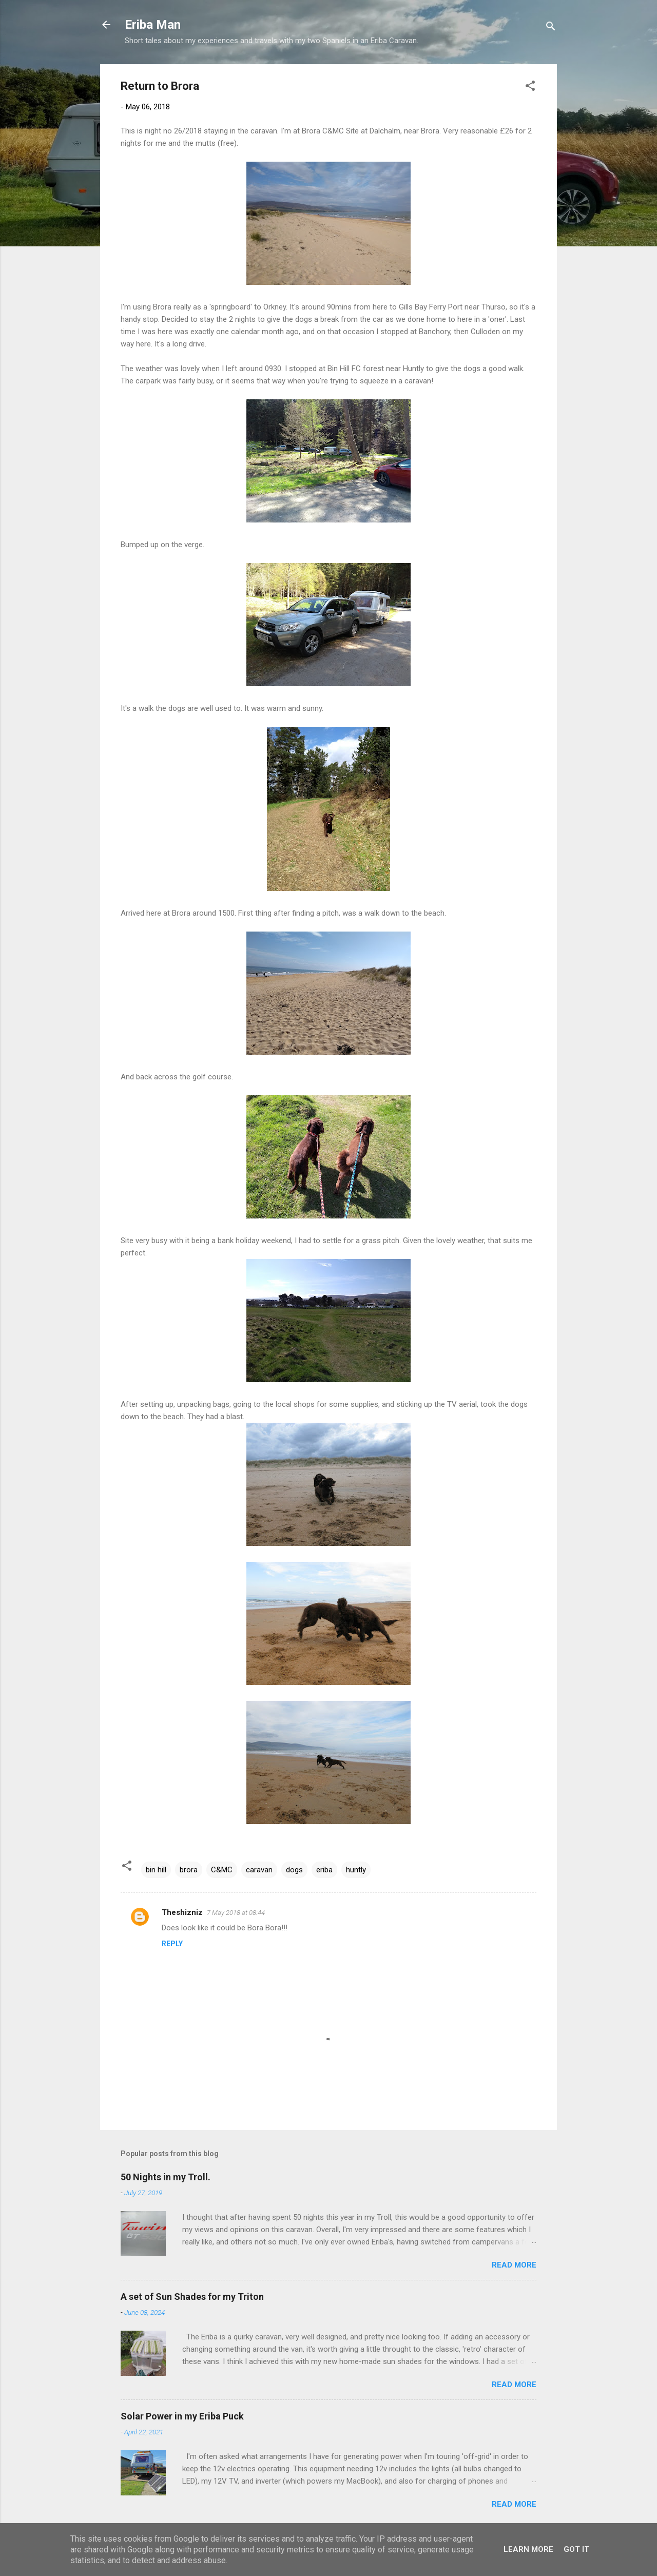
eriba (324, 1869)
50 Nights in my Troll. (165, 2177)
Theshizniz (182, 1912)
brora (189, 1869)
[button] (530, 87)
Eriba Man (153, 24)
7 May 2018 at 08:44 (236, 1912)
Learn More (528, 2549)
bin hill (156, 1869)
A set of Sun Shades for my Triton (192, 2296)
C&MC (222, 1869)
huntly (356, 1869)
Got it (576, 2549)
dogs (294, 1869)
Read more (514, 2265)
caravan (259, 1869)
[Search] (551, 28)
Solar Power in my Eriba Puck (182, 2416)
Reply (172, 1944)
